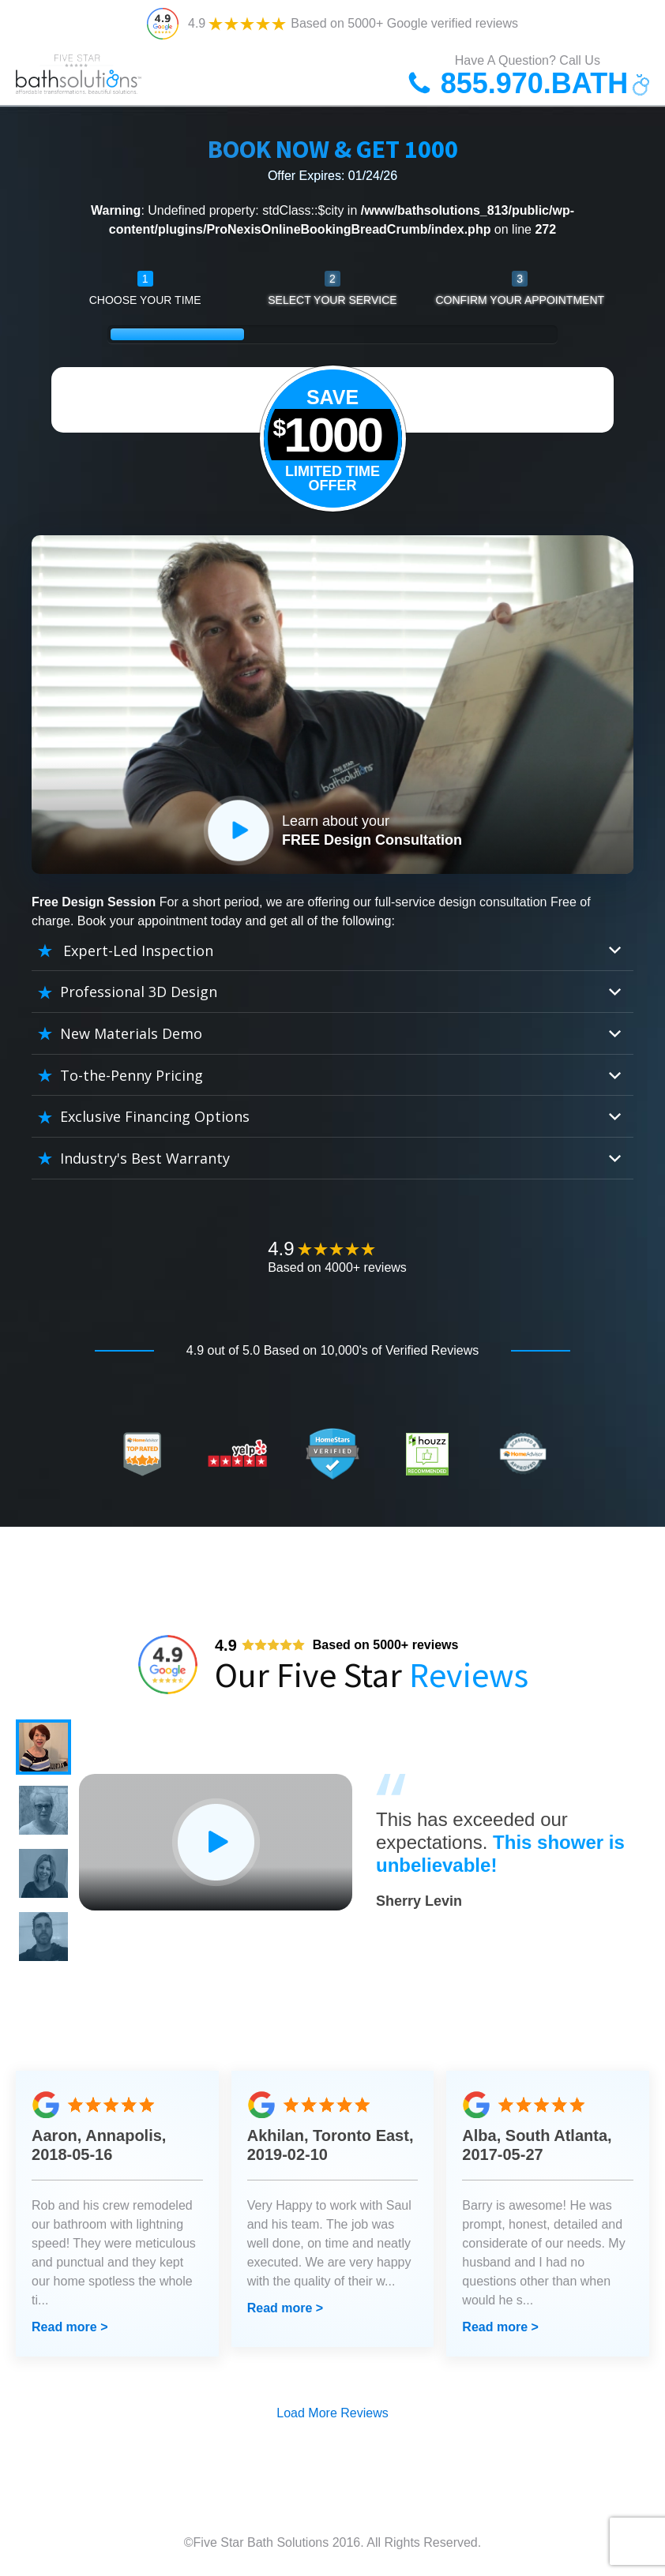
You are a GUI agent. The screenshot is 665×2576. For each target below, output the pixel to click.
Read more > (69, 2327)
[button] (43, 1747)
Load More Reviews (332, 2413)
